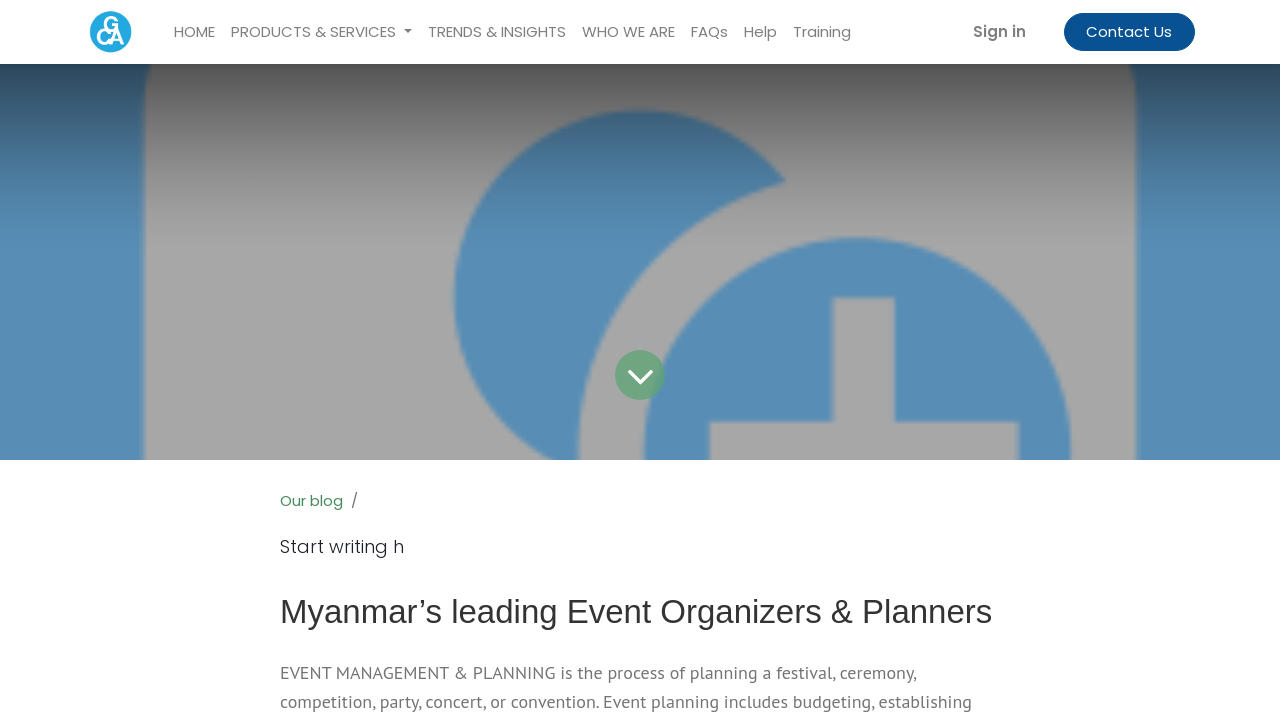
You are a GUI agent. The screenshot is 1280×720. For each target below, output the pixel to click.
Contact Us (1129, 31)
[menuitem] (194, 32)
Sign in (999, 31)
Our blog (311, 500)
